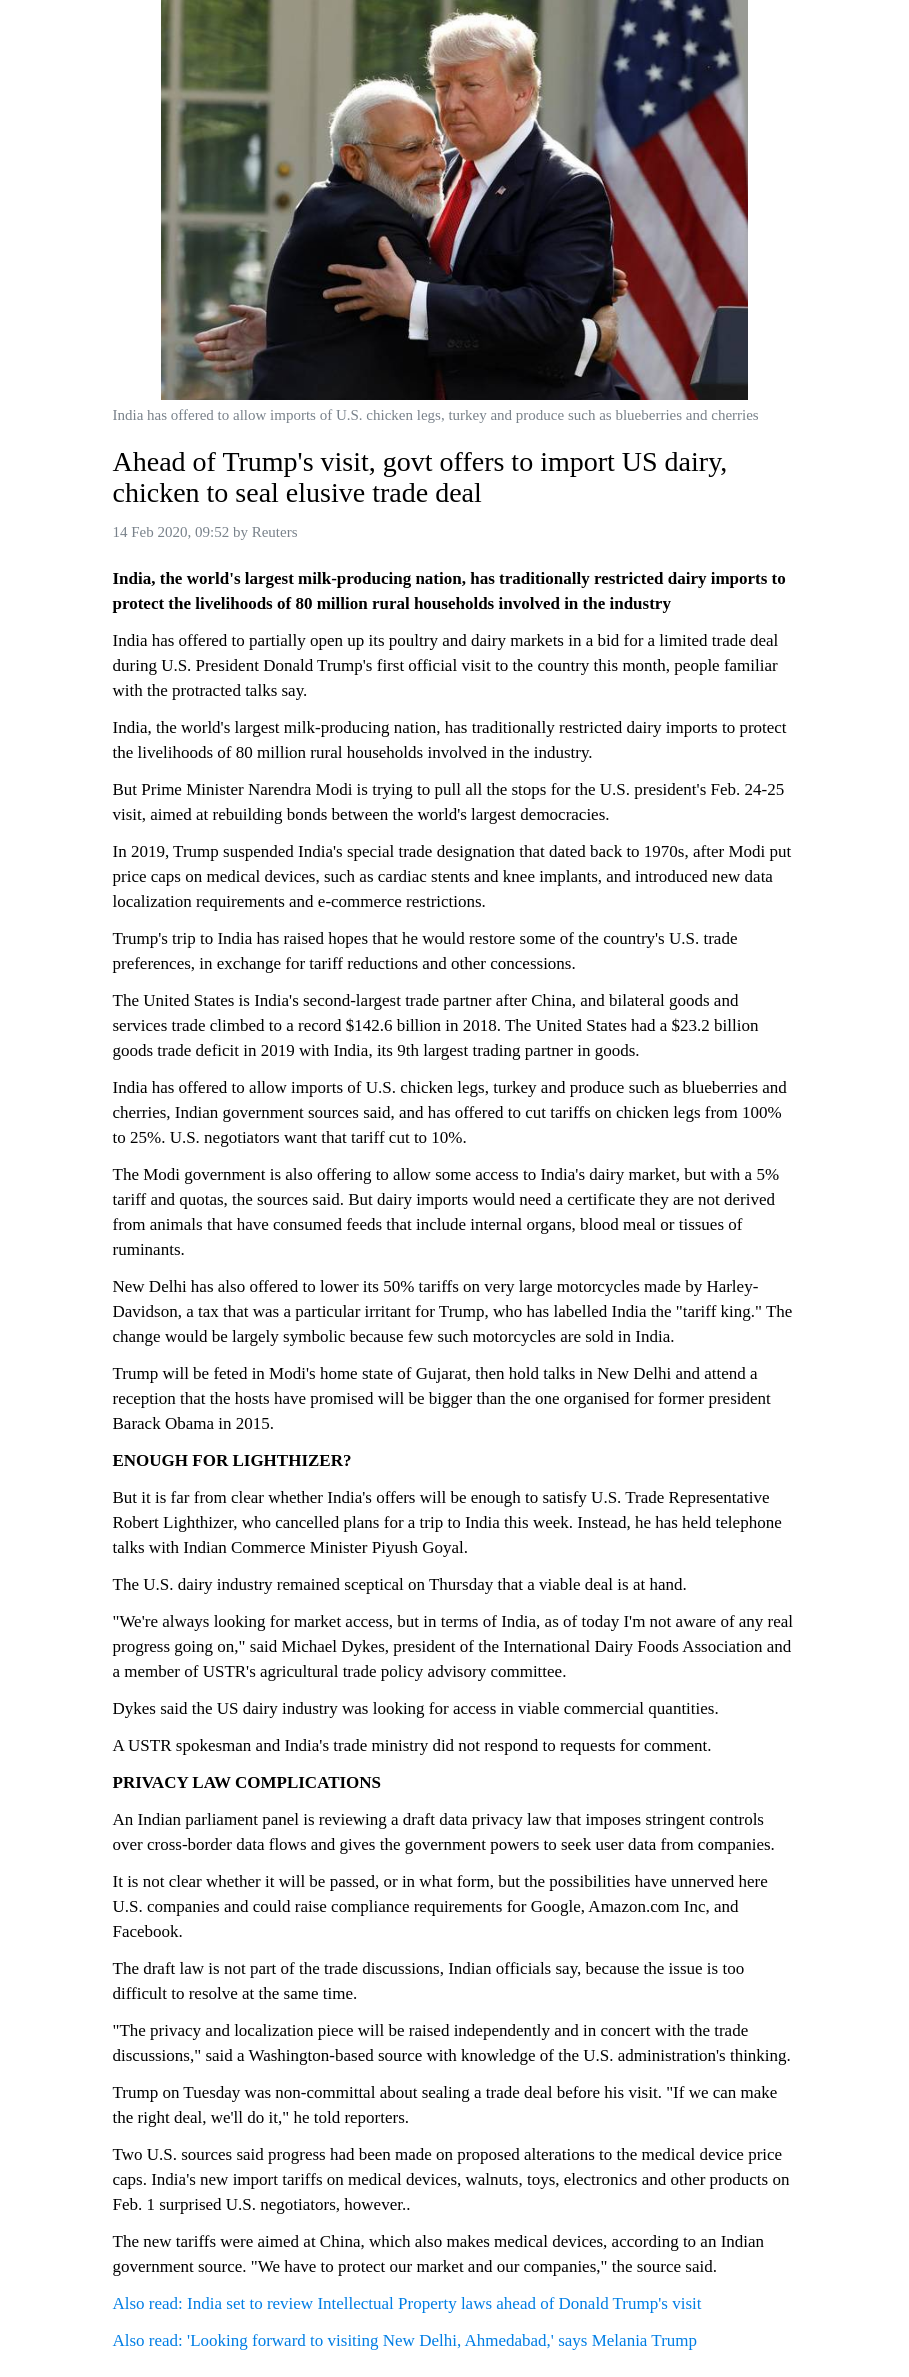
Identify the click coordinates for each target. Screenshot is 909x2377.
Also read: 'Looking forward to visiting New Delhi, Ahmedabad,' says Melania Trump (405, 2340)
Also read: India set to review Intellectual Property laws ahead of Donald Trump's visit (407, 2303)
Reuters (275, 532)
